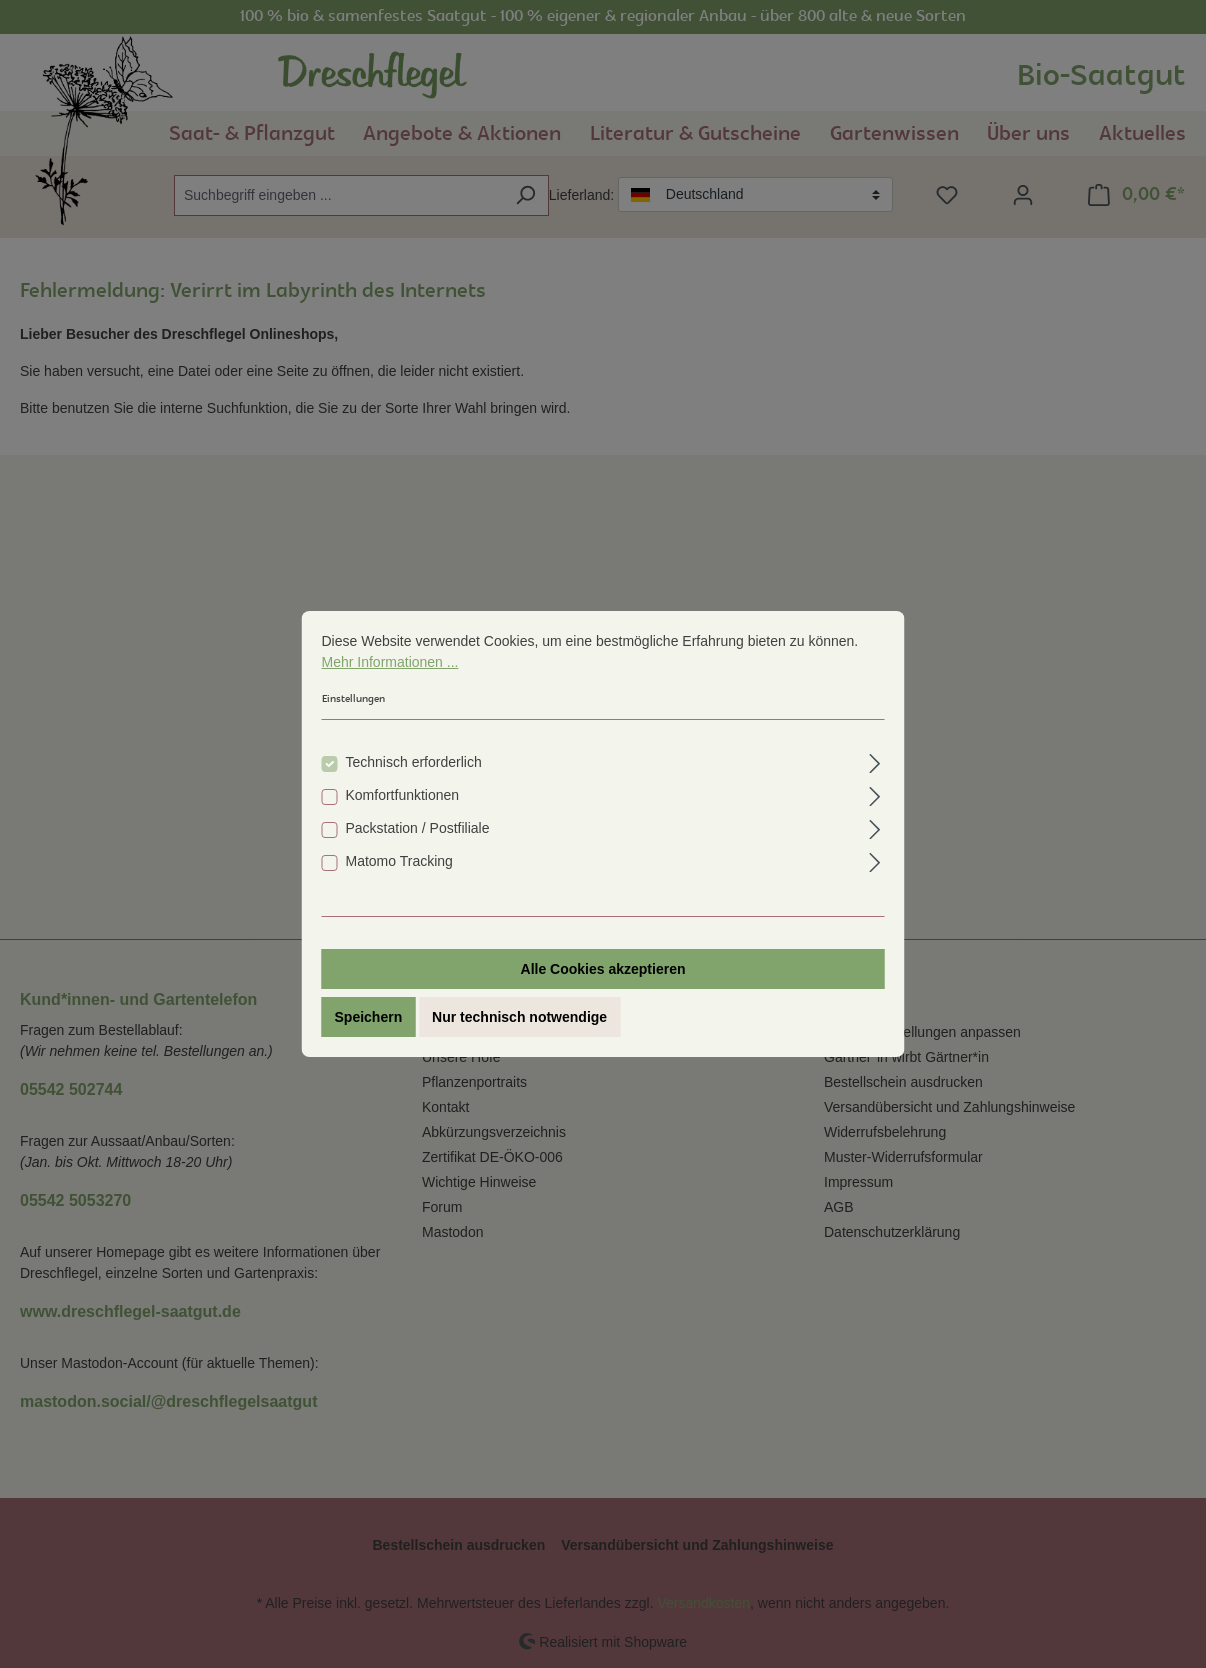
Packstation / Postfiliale (418, 846)
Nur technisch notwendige (519, 1035)
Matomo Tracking (399, 879)
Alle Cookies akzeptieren (603, 987)
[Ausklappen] (874, 778)
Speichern (369, 1035)
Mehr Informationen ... (390, 680)
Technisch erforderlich (414, 780)
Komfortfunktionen (403, 813)
